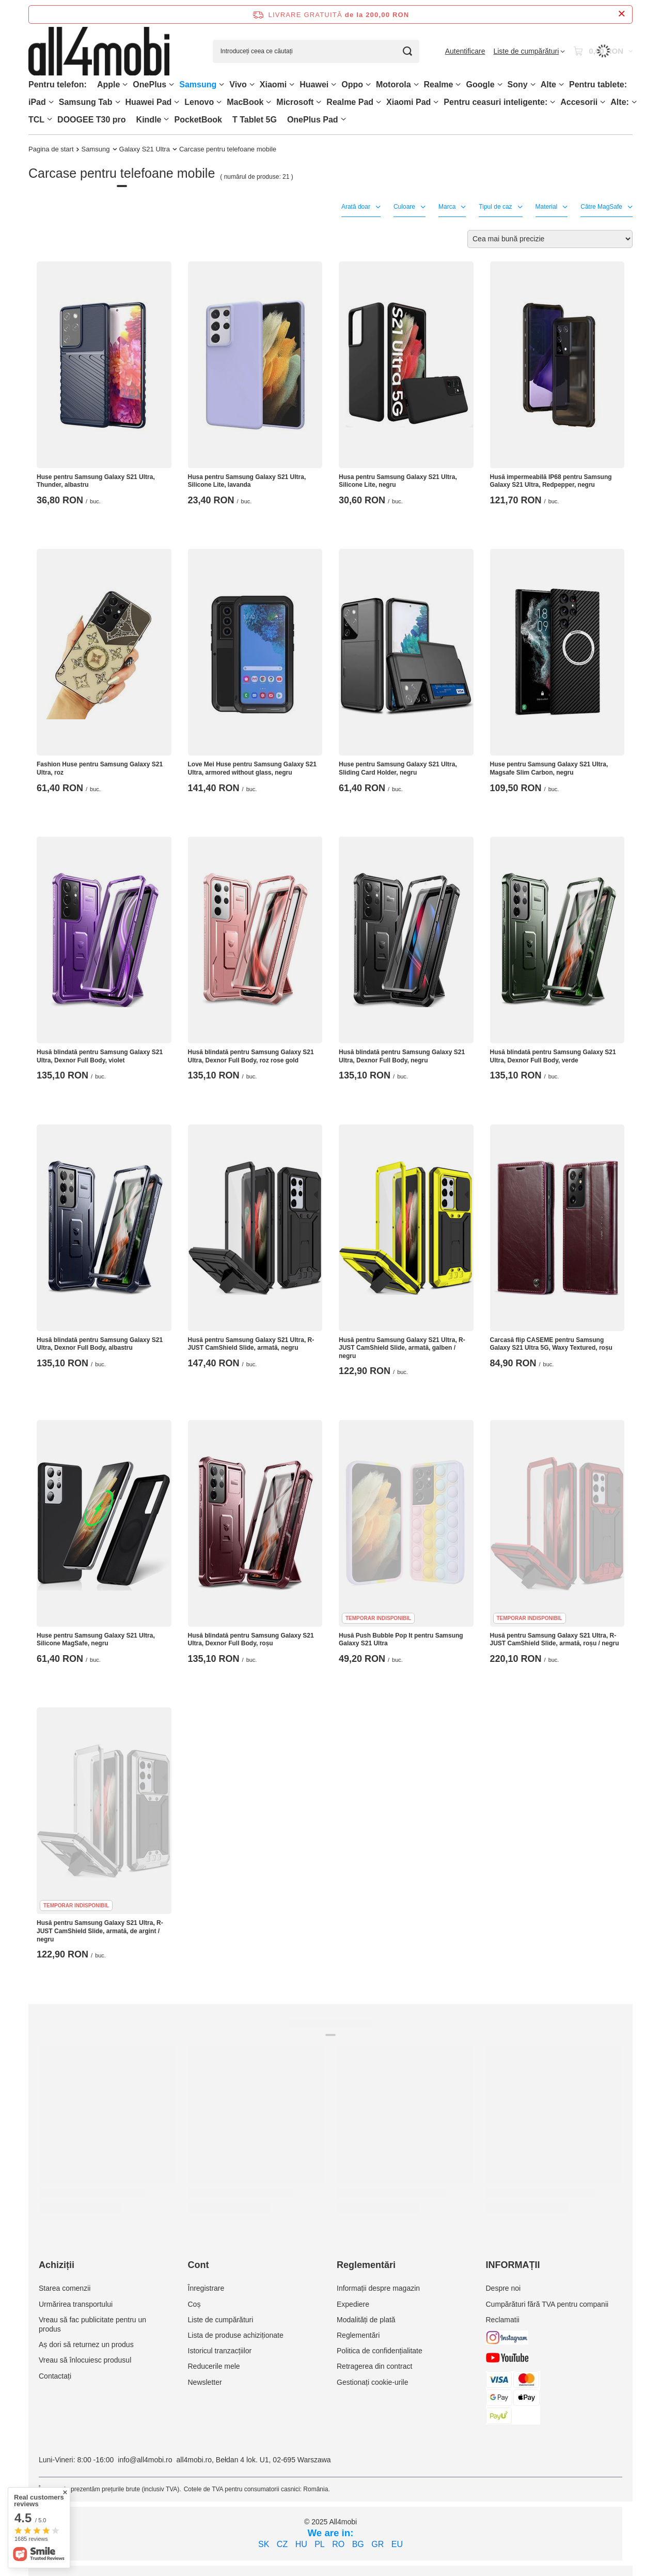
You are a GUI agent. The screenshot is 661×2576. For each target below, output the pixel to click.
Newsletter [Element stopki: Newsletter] (205, 2382)
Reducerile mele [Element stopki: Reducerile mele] (214, 2366)
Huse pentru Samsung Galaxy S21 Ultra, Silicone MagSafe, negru (96, 1639)
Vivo (238, 84)
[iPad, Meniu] (51, 102)
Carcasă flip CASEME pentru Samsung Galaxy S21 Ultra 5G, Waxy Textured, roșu (551, 1344)
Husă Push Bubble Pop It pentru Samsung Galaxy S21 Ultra (401, 1639)
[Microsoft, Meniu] (318, 102)
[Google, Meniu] (499, 84)
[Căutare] (407, 51)
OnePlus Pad (312, 119)
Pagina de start (51, 149)
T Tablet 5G (254, 119)
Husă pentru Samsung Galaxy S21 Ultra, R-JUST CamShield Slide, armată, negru (251, 1344)
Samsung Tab (86, 102)
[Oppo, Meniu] (368, 84)
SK (263, 2544)
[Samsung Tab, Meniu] (117, 102)
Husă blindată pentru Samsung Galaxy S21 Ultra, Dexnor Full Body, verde (553, 1056)
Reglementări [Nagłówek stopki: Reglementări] (366, 2265)
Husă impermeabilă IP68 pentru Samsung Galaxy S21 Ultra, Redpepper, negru (551, 481)
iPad (37, 102)
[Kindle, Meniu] (166, 119)
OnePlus (149, 84)
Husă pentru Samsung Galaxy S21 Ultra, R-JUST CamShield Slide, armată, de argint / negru (100, 1930)
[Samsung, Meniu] (221, 84)
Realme (438, 84)
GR (377, 2544)
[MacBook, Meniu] (268, 102)
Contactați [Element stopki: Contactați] (55, 2376)
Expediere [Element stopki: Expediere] (353, 2304)
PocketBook (198, 119)
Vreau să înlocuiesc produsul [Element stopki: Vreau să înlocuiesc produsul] (85, 2360)
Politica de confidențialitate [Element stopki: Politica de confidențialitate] (379, 2351)
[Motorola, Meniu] (416, 84)
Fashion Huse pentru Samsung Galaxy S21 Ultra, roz (100, 768)
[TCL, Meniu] (49, 119)
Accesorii (578, 102)
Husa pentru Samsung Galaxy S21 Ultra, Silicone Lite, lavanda (247, 481)
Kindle (149, 119)
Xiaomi (273, 84)
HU (301, 2544)
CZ (282, 2544)
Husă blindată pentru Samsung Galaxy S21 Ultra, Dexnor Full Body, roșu (251, 1639)
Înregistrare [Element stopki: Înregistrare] (206, 2288)
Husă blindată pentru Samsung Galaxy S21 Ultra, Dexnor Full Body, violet (100, 1056)
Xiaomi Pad (408, 102)
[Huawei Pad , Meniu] (176, 102)
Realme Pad (349, 102)
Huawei (314, 84)
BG (358, 2544)
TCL (36, 119)
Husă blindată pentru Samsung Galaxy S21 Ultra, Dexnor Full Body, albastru (100, 1344)
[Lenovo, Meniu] (219, 102)
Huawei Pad (148, 102)
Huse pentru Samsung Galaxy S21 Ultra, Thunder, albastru (96, 481)
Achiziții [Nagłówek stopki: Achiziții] (56, 2265)
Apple (108, 84)
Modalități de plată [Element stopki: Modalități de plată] (366, 2320)
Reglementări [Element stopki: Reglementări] (358, 2335)
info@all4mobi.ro (145, 2460)
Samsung (197, 84)
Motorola (393, 84)
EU (397, 2544)
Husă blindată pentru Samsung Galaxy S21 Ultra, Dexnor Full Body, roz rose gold (251, 1056)
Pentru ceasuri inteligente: (495, 102)
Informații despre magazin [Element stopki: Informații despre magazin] (378, 2288)
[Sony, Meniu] (533, 84)
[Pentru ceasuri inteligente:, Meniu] (552, 102)
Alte (548, 84)
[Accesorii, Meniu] (602, 102)
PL (319, 2544)
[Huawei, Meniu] (333, 84)
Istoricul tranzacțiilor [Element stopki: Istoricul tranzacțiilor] (220, 2351)
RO (338, 2544)
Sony (518, 84)
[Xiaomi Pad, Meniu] (435, 102)
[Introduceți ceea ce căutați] (316, 51)
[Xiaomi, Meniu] (291, 84)
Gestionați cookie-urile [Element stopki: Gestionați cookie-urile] (372, 2382)
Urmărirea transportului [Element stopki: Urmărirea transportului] (76, 2304)
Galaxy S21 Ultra (144, 149)
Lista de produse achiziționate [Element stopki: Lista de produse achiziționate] (236, 2335)
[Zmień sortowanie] (550, 239)
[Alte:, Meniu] (634, 102)
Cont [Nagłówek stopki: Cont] (198, 2265)
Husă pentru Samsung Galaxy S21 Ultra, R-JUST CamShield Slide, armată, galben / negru (402, 1348)
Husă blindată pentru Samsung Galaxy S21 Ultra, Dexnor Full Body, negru (402, 1056)
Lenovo (199, 102)
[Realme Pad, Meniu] (378, 102)
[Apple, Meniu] (125, 84)
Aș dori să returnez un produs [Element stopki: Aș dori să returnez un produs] (86, 2344)
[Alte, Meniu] (561, 84)
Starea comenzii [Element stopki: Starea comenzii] (64, 2288)
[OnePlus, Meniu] (171, 84)
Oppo (352, 84)
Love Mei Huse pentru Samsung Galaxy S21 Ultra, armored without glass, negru (252, 768)
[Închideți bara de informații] (621, 14)
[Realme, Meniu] (458, 84)
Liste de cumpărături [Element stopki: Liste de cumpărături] (221, 2320)
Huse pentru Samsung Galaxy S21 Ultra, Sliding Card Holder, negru (398, 768)
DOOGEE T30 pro (91, 119)
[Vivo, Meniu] (252, 84)
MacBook (245, 102)
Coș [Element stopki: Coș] (194, 2304)
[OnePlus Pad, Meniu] (343, 119)
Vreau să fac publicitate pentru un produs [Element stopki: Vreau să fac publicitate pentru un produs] (92, 2324)
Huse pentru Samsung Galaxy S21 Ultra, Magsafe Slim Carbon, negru (549, 768)
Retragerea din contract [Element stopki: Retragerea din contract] (374, 2366)
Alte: (619, 102)
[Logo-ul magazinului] (98, 51)
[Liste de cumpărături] (529, 51)
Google (480, 84)
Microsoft (294, 102)
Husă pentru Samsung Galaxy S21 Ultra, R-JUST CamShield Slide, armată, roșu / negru (554, 1639)
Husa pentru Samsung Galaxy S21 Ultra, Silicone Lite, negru (398, 481)
